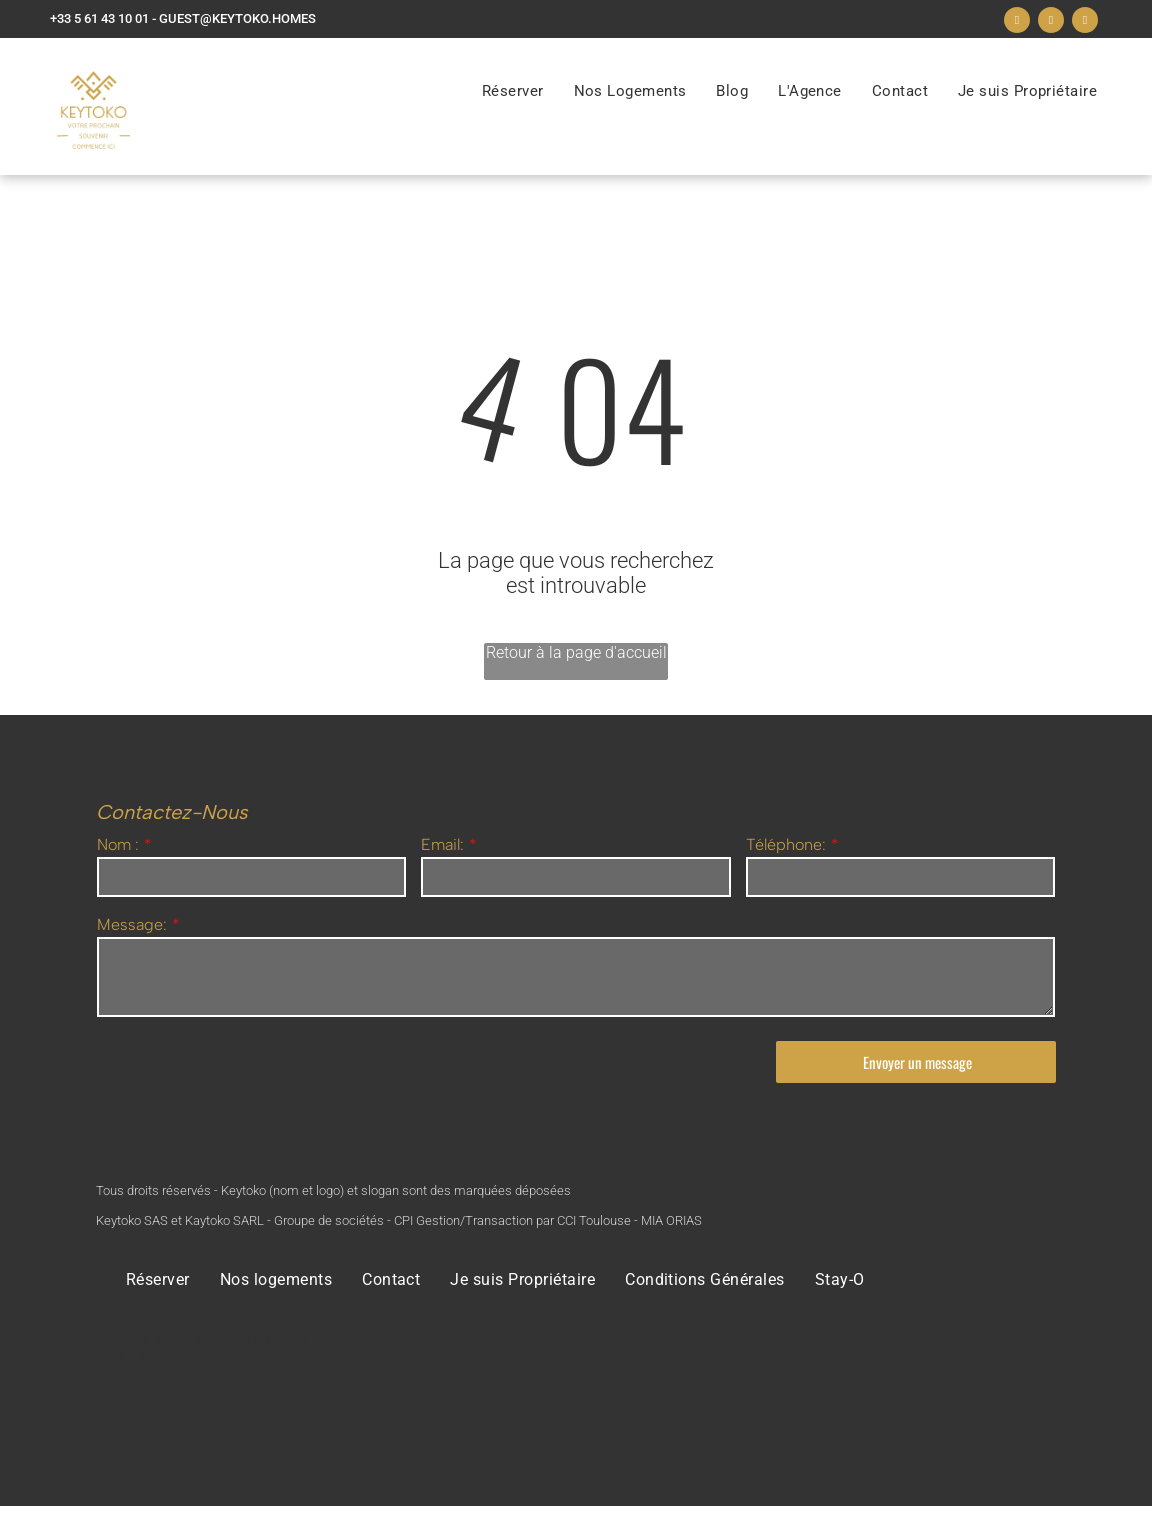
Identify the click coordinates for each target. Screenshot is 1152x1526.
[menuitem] (513, 91)
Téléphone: (786, 844)
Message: (132, 924)
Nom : (118, 844)
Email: (442, 844)
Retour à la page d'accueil (576, 652)
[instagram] (1051, 22)
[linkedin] (1085, 22)
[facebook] (1017, 22)
